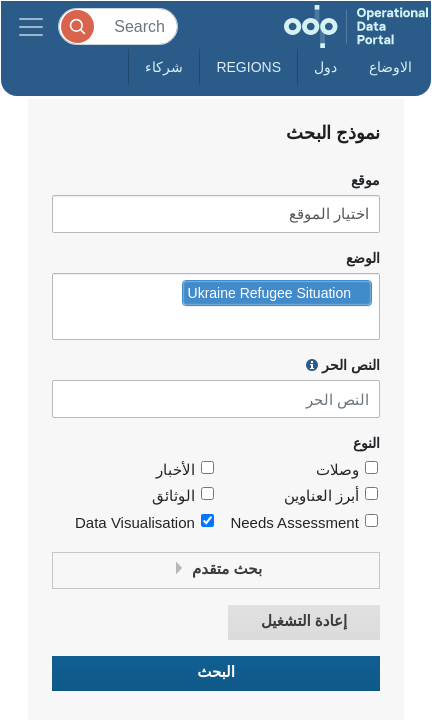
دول (325, 67)
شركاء (164, 67)
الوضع (363, 258)
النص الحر (343, 365)
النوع (366, 443)
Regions (248, 67)
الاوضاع (390, 67)
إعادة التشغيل (304, 621)
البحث (216, 672)
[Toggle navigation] (31, 26)
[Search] (118, 26)
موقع (365, 180)
